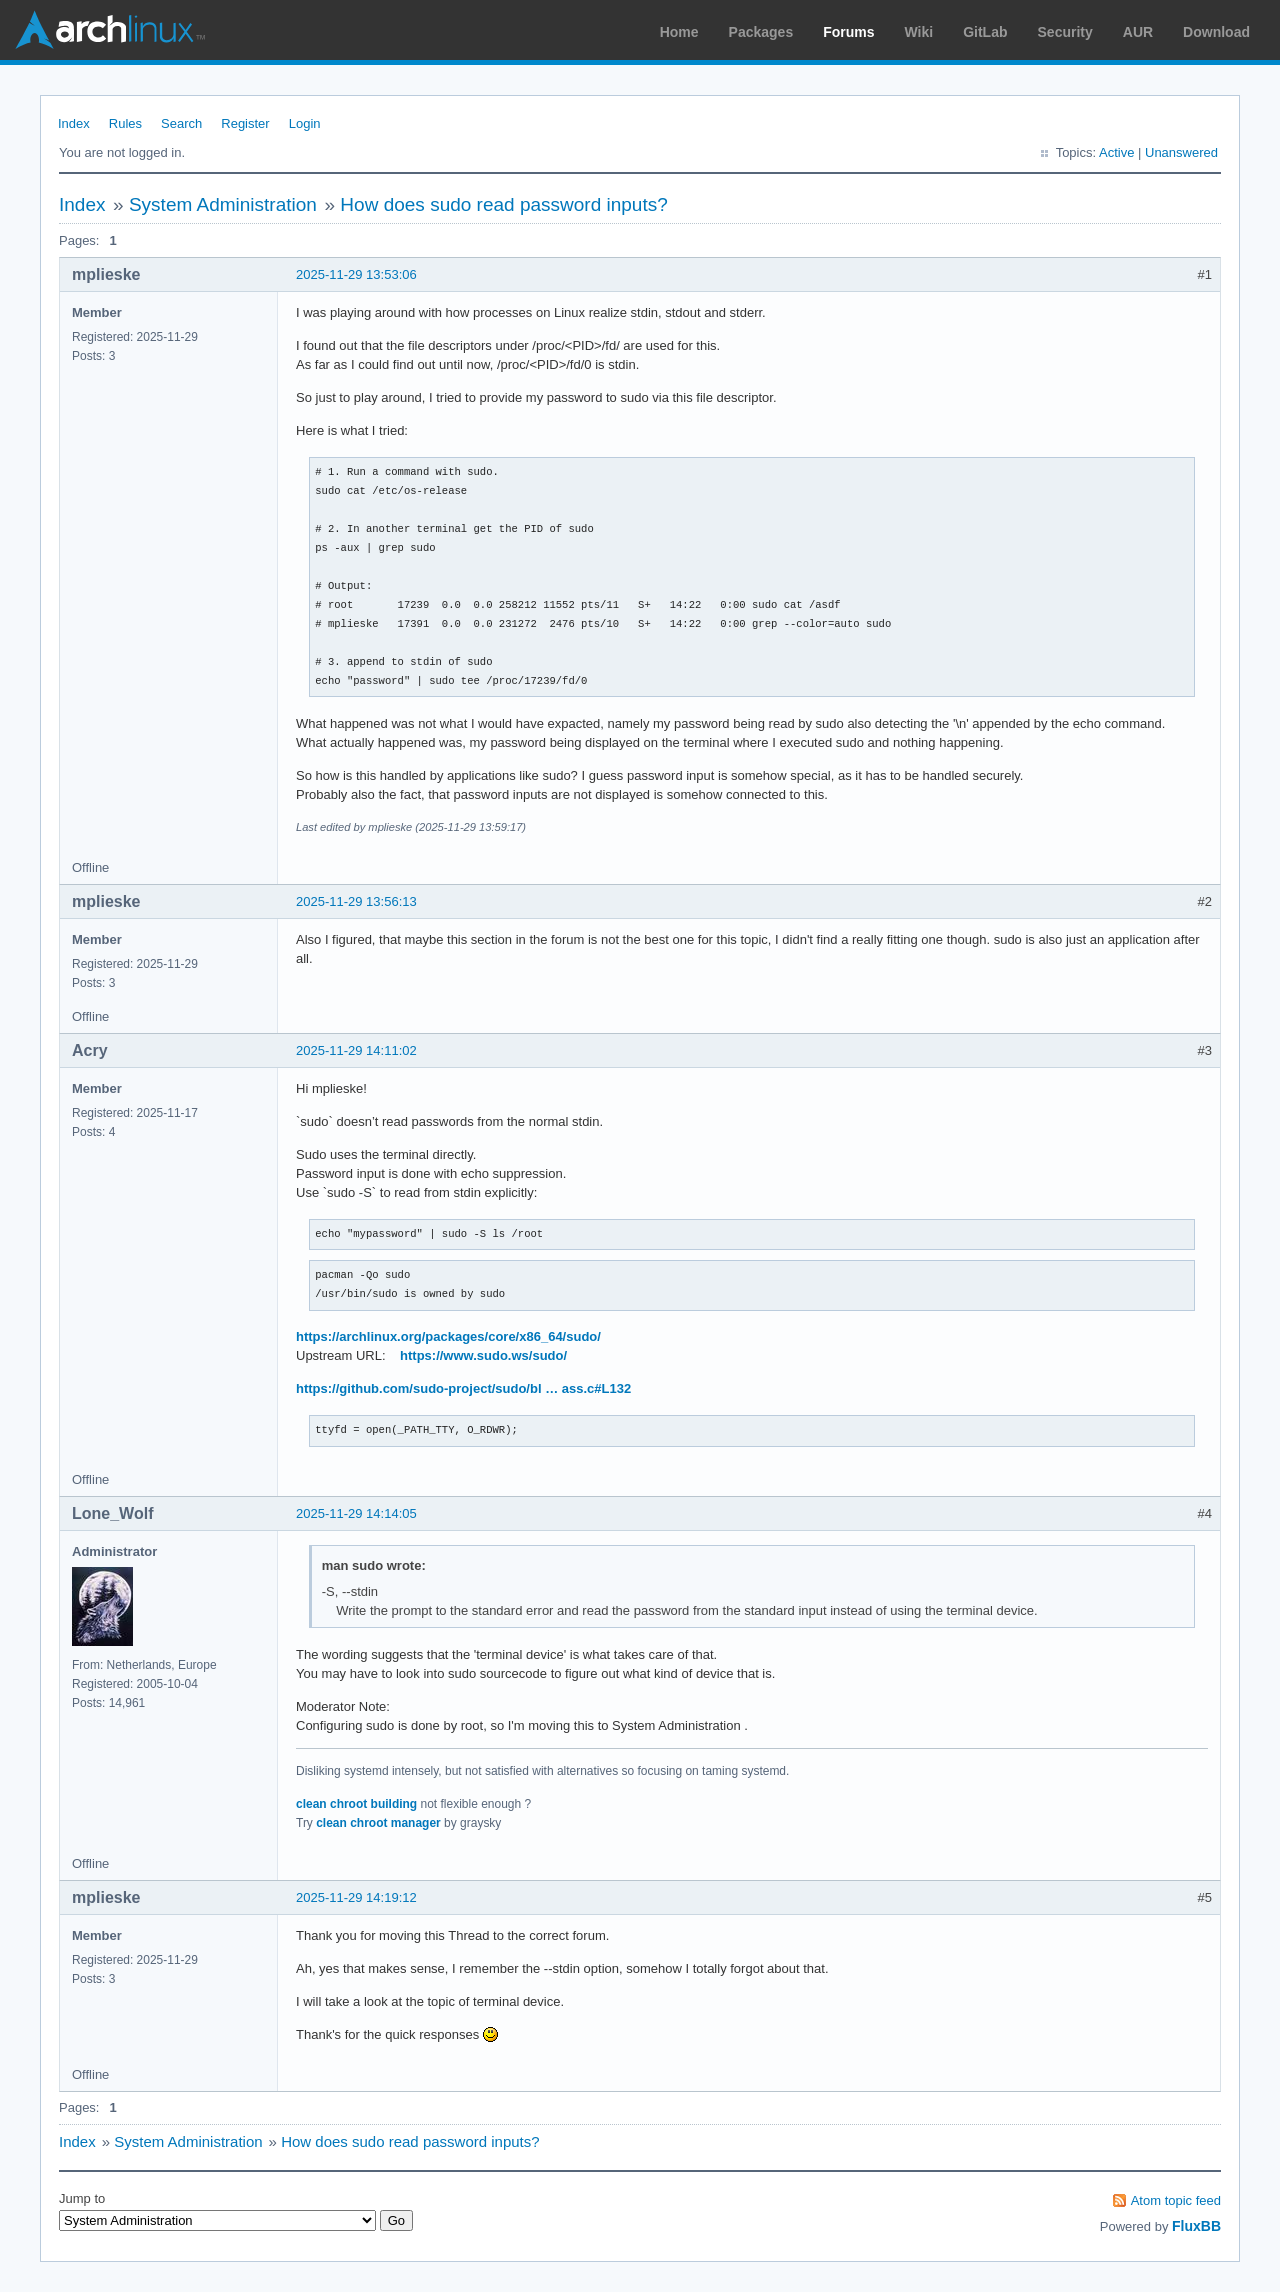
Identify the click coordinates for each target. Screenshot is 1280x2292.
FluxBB (1196, 2226)
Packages (761, 32)
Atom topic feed (1176, 2200)
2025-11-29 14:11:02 (356, 1050)
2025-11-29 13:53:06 (356, 274)
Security (1065, 32)
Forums (848, 32)
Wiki (919, 32)
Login (305, 123)
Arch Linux (110, 30)
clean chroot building (356, 1804)
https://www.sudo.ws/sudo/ (483, 1355)
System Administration (223, 204)
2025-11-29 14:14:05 (356, 1513)
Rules (125, 123)
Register (245, 123)
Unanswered (1181, 152)
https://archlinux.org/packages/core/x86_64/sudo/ (448, 1336)
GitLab (985, 32)
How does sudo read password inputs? (503, 204)
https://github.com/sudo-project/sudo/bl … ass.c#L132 (463, 1388)
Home (679, 32)
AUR (1138, 32)
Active (1116, 152)
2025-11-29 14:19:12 (356, 1897)
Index (74, 123)
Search (181, 123)
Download (1216, 32)
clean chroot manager (378, 1823)
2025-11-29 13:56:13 (356, 901)
